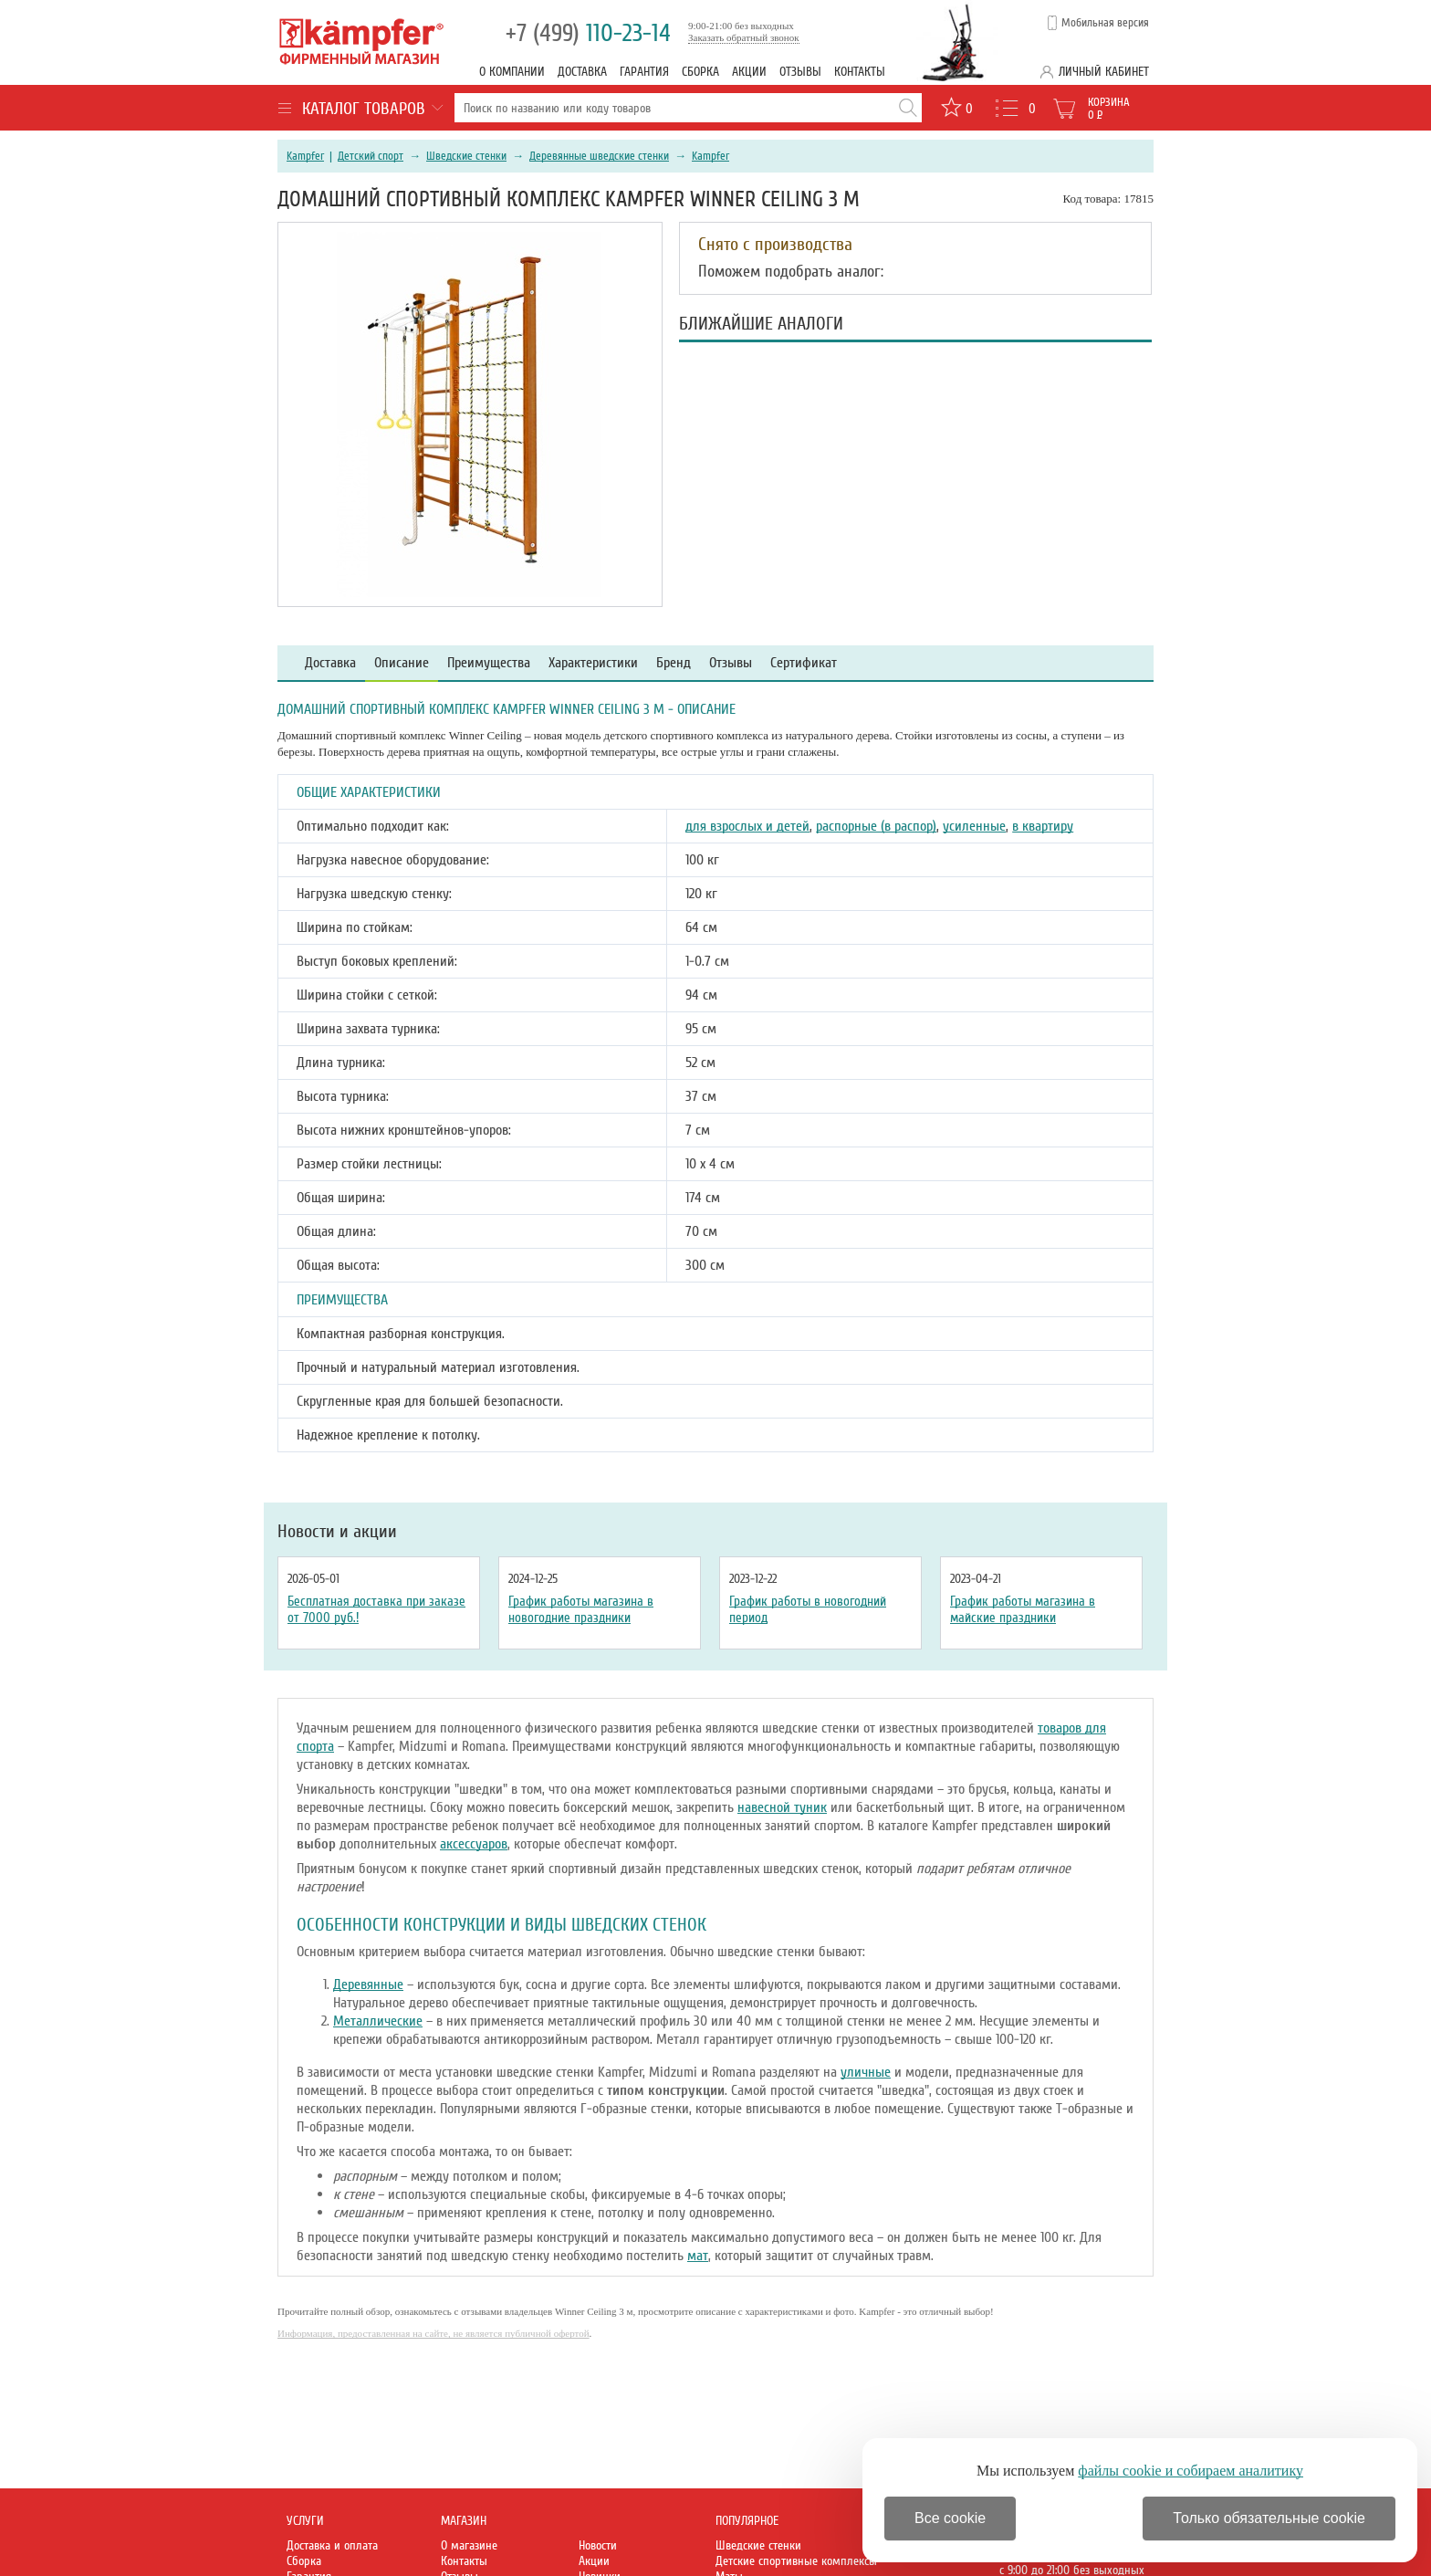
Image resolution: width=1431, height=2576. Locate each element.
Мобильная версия (1105, 23)
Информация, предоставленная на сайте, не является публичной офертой (433, 2333)
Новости (598, 2545)
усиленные (974, 826)
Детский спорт (370, 156)
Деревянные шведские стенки (599, 156)
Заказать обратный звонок (743, 37)
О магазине (469, 2545)
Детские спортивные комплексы (796, 2561)
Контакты (859, 71)
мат (697, 2255)
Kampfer (305, 156)
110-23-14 (588, 33)
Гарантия (644, 71)
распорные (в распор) (876, 826)
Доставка (582, 71)
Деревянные (368, 1984)
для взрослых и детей (747, 826)
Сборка (700, 71)
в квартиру (1042, 826)
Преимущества (488, 663)
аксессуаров (473, 1844)
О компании (512, 71)
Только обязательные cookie (1269, 2518)
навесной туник (782, 1807)
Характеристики (593, 663)
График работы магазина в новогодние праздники (580, 1609)
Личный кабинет (1104, 71)
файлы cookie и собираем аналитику (1190, 2470)
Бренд (673, 663)
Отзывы (800, 71)
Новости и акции (337, 1532)
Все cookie (950, 2518)
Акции (749, 71)
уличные (866, 2072)
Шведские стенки (466, 156)
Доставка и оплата (332, 2545)
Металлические (378, 2021)
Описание (401, 663)
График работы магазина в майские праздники (1022, 1609)
